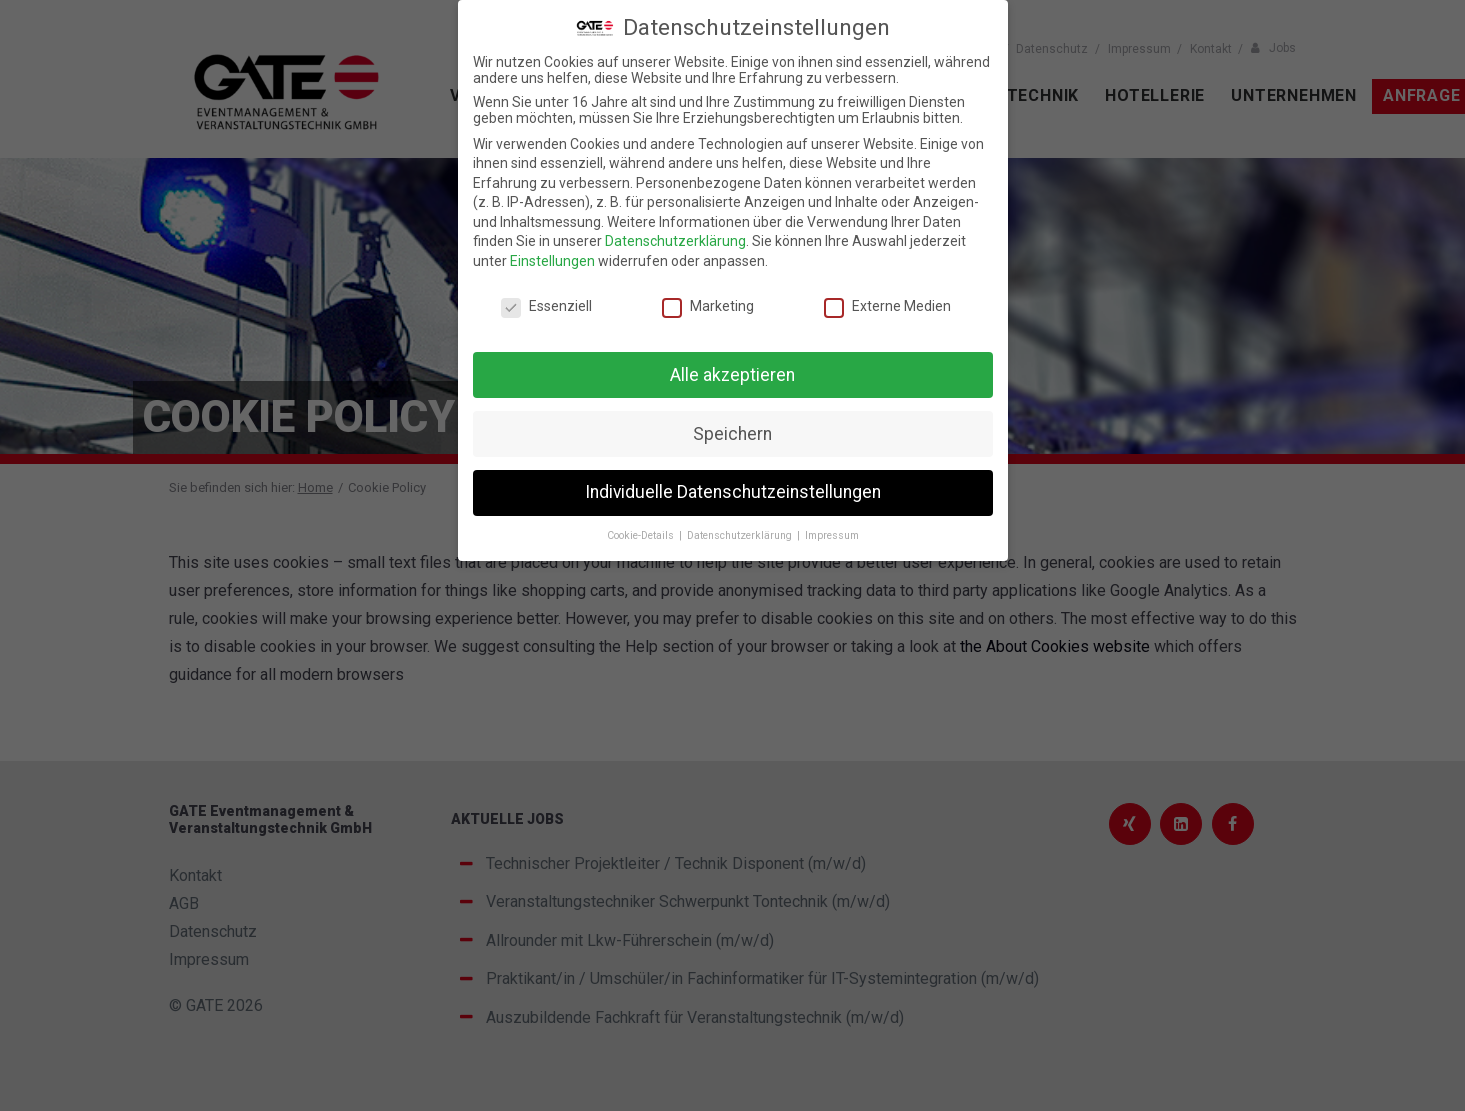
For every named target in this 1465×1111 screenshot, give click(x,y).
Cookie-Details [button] (642, 535)
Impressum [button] (832, 535)
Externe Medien (887, 306)
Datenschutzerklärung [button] (741, 535)
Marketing (708, 306)
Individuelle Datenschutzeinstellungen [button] (733, 492)
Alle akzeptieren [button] (732, 375)
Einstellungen (552, 261)
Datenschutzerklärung (675, 241)
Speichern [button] (732, 434)
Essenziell (546, 306)
